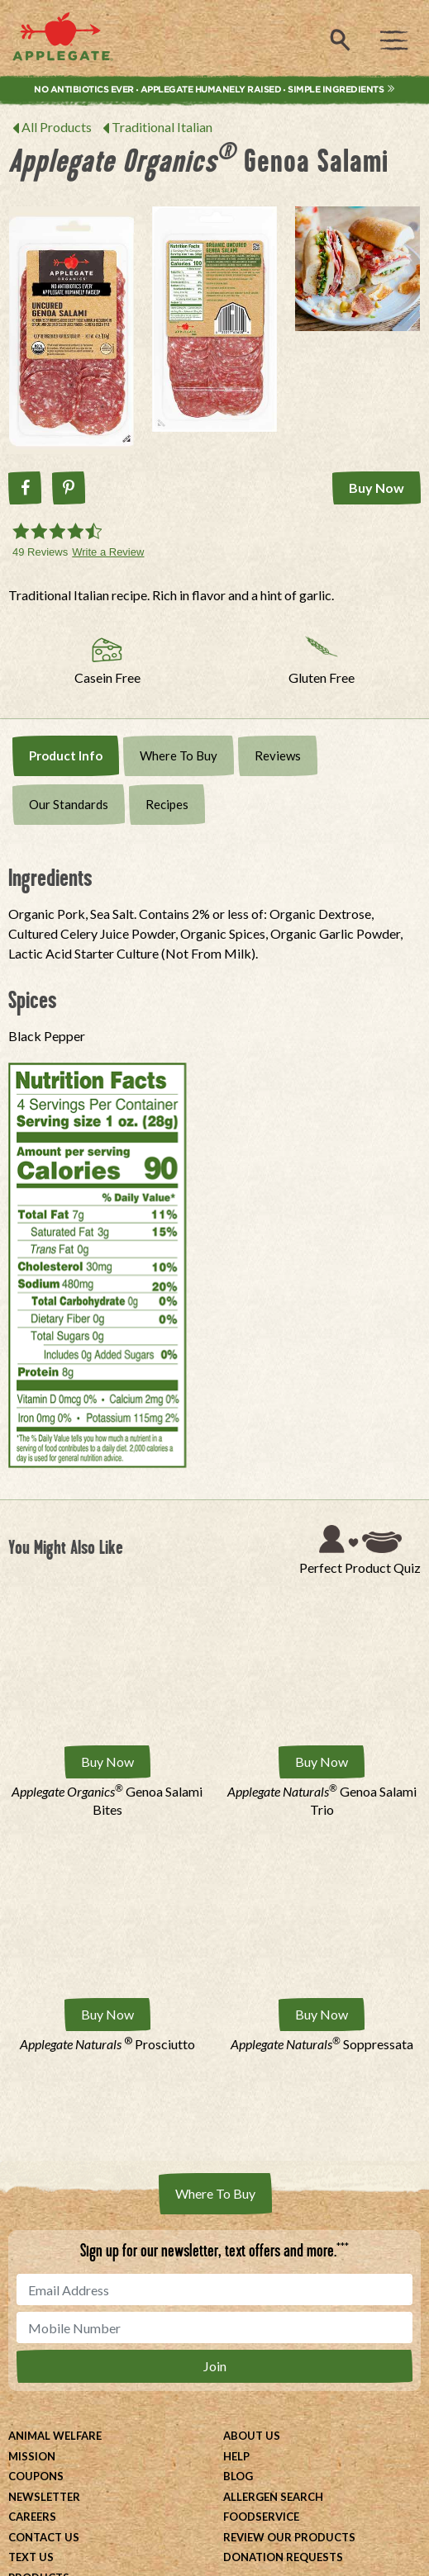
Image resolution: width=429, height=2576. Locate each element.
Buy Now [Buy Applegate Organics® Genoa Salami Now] (376, 487)
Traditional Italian (162, 127)
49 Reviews (40, 552)
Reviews (278, 755)
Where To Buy (178, 755)
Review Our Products (289, 2537)
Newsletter (44, 2496)
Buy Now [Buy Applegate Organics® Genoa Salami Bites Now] (107, 1761)
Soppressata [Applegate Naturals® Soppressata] (322, 2044)
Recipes (166, 804)
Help (236, 2456)
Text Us (31, 2557)
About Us (251, 2435)
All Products (56, 127)
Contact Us (43, 2537)
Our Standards (68, 804)
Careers (32, 2516)
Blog (238, 2476)
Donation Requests (283, 2557)
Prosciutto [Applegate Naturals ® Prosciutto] (107, 2044)
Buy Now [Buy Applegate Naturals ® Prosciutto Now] (107, 2014)
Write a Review (108, 552)
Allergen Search (273, 2496)
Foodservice (261, 2516)
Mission (31, 2456)
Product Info (65, 755)
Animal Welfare (55, 2435)
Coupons (36, 2476)
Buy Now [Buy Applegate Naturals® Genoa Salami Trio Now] (321, 1761)
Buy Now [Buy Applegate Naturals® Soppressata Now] (321, 2014)
